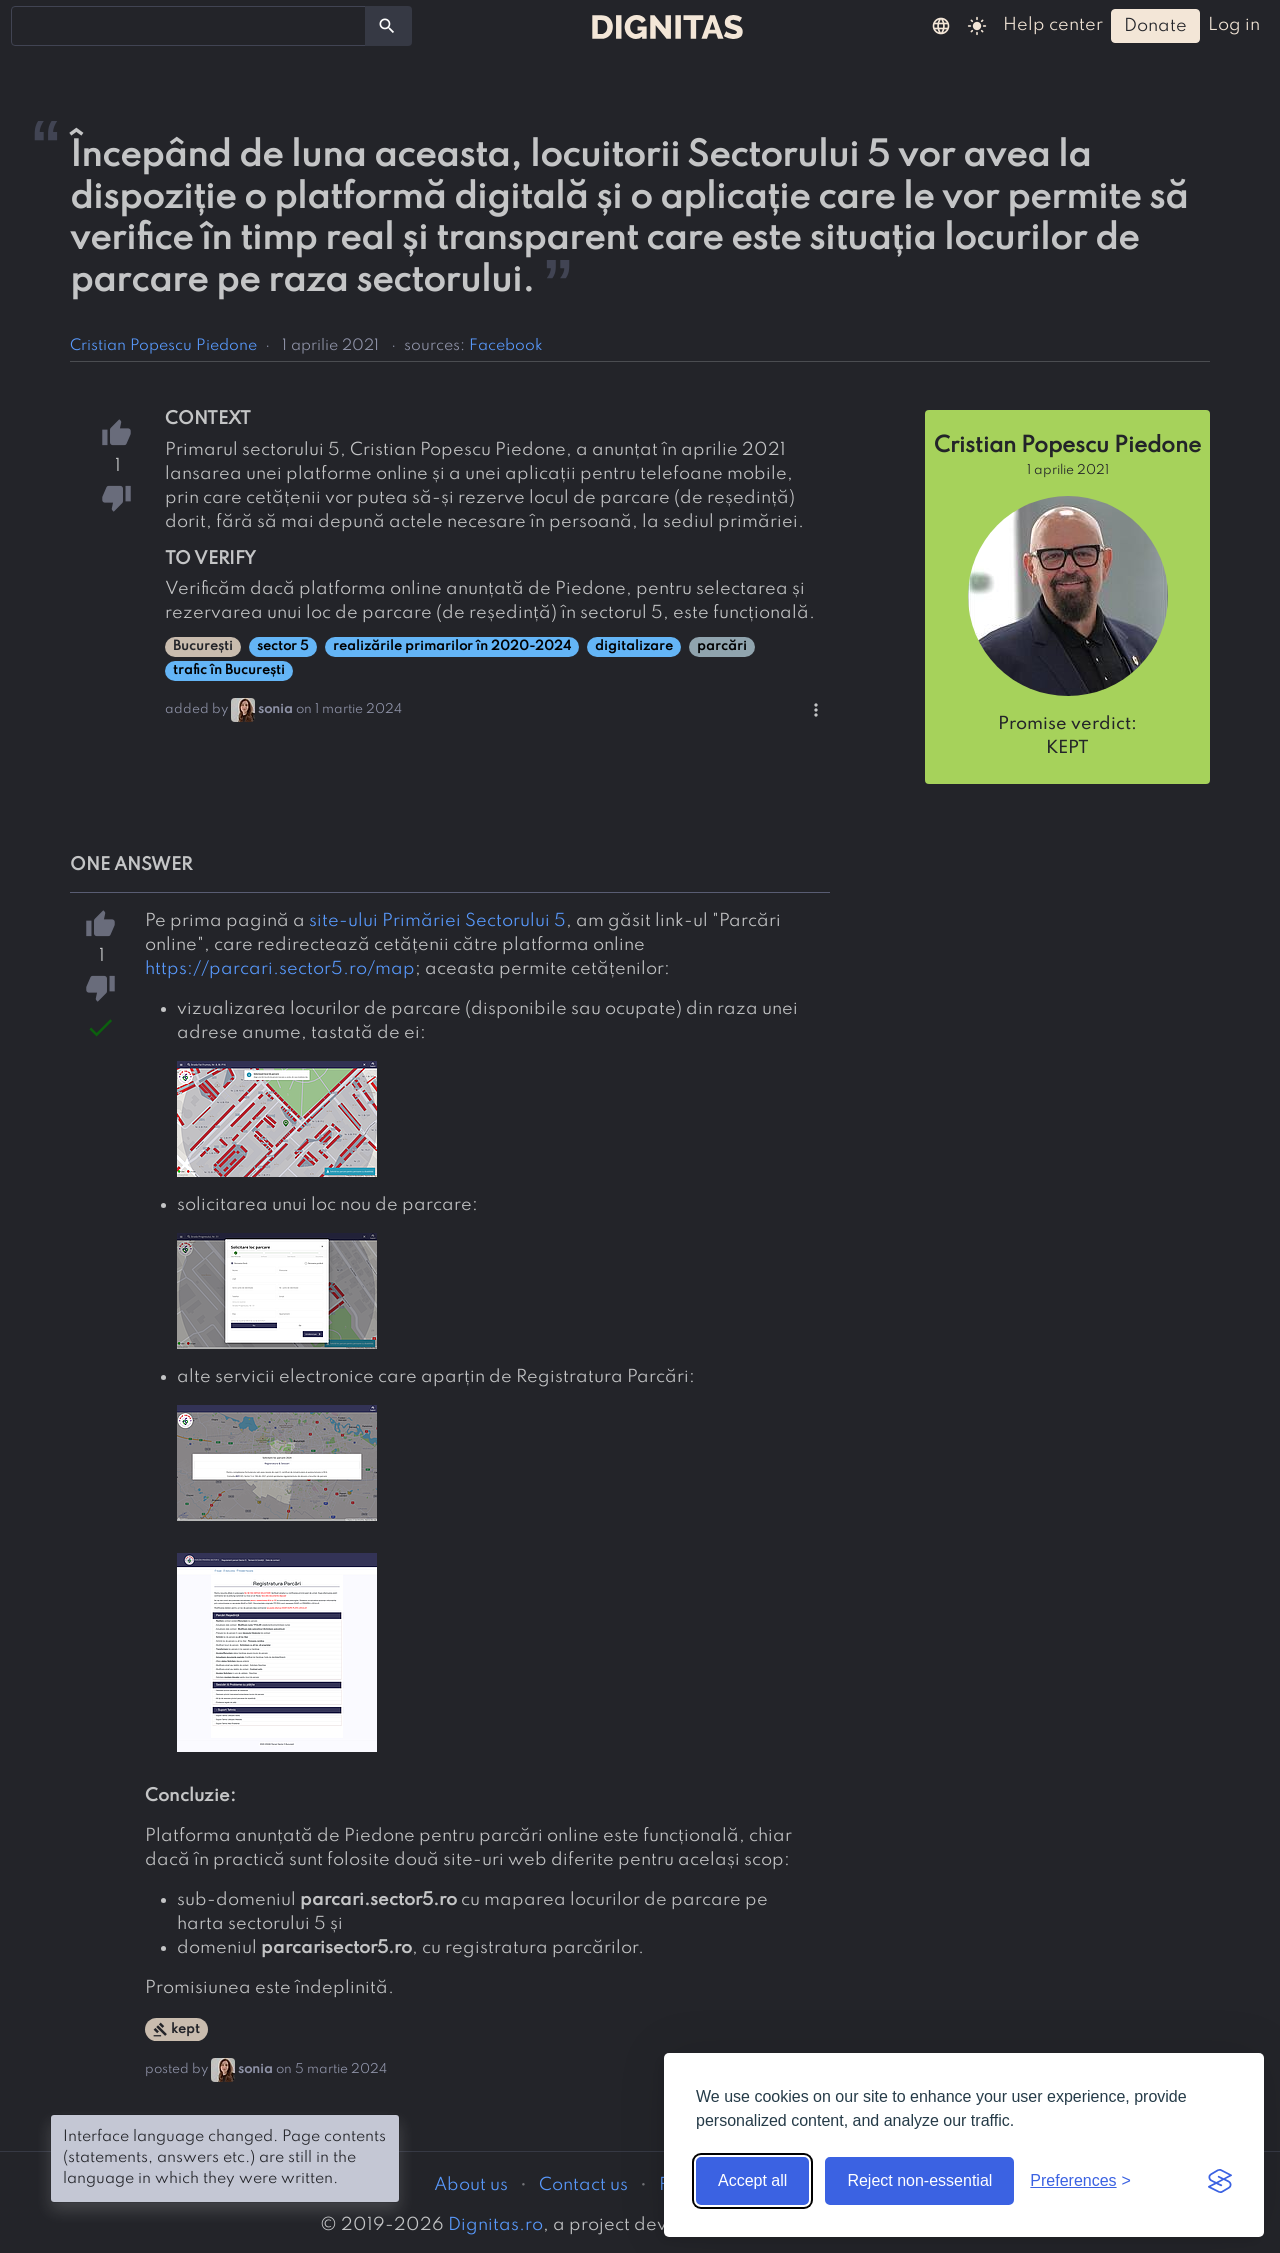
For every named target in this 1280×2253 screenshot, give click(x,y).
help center (1053, 25)
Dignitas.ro (495, 2225)
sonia (275, 709)
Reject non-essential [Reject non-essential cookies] (919, 2180)
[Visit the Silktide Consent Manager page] (1220, 2181)
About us (471, 2185)
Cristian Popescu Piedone (163, 346)
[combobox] (188, 26)
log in (1234, 25)
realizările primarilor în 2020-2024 (452, 646)
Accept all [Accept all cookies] (752, 2180)
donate (1155, 26)
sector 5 (283, 646)
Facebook (506, 346)
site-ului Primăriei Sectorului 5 (437, 921)
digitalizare (634, 646)
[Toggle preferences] (1080, 2181)
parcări (722, 646)
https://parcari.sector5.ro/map (280, 969)
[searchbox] (30, 25)
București (203, 646)
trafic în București (229, 670)
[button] (941, 25)
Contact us (583, 2185)
